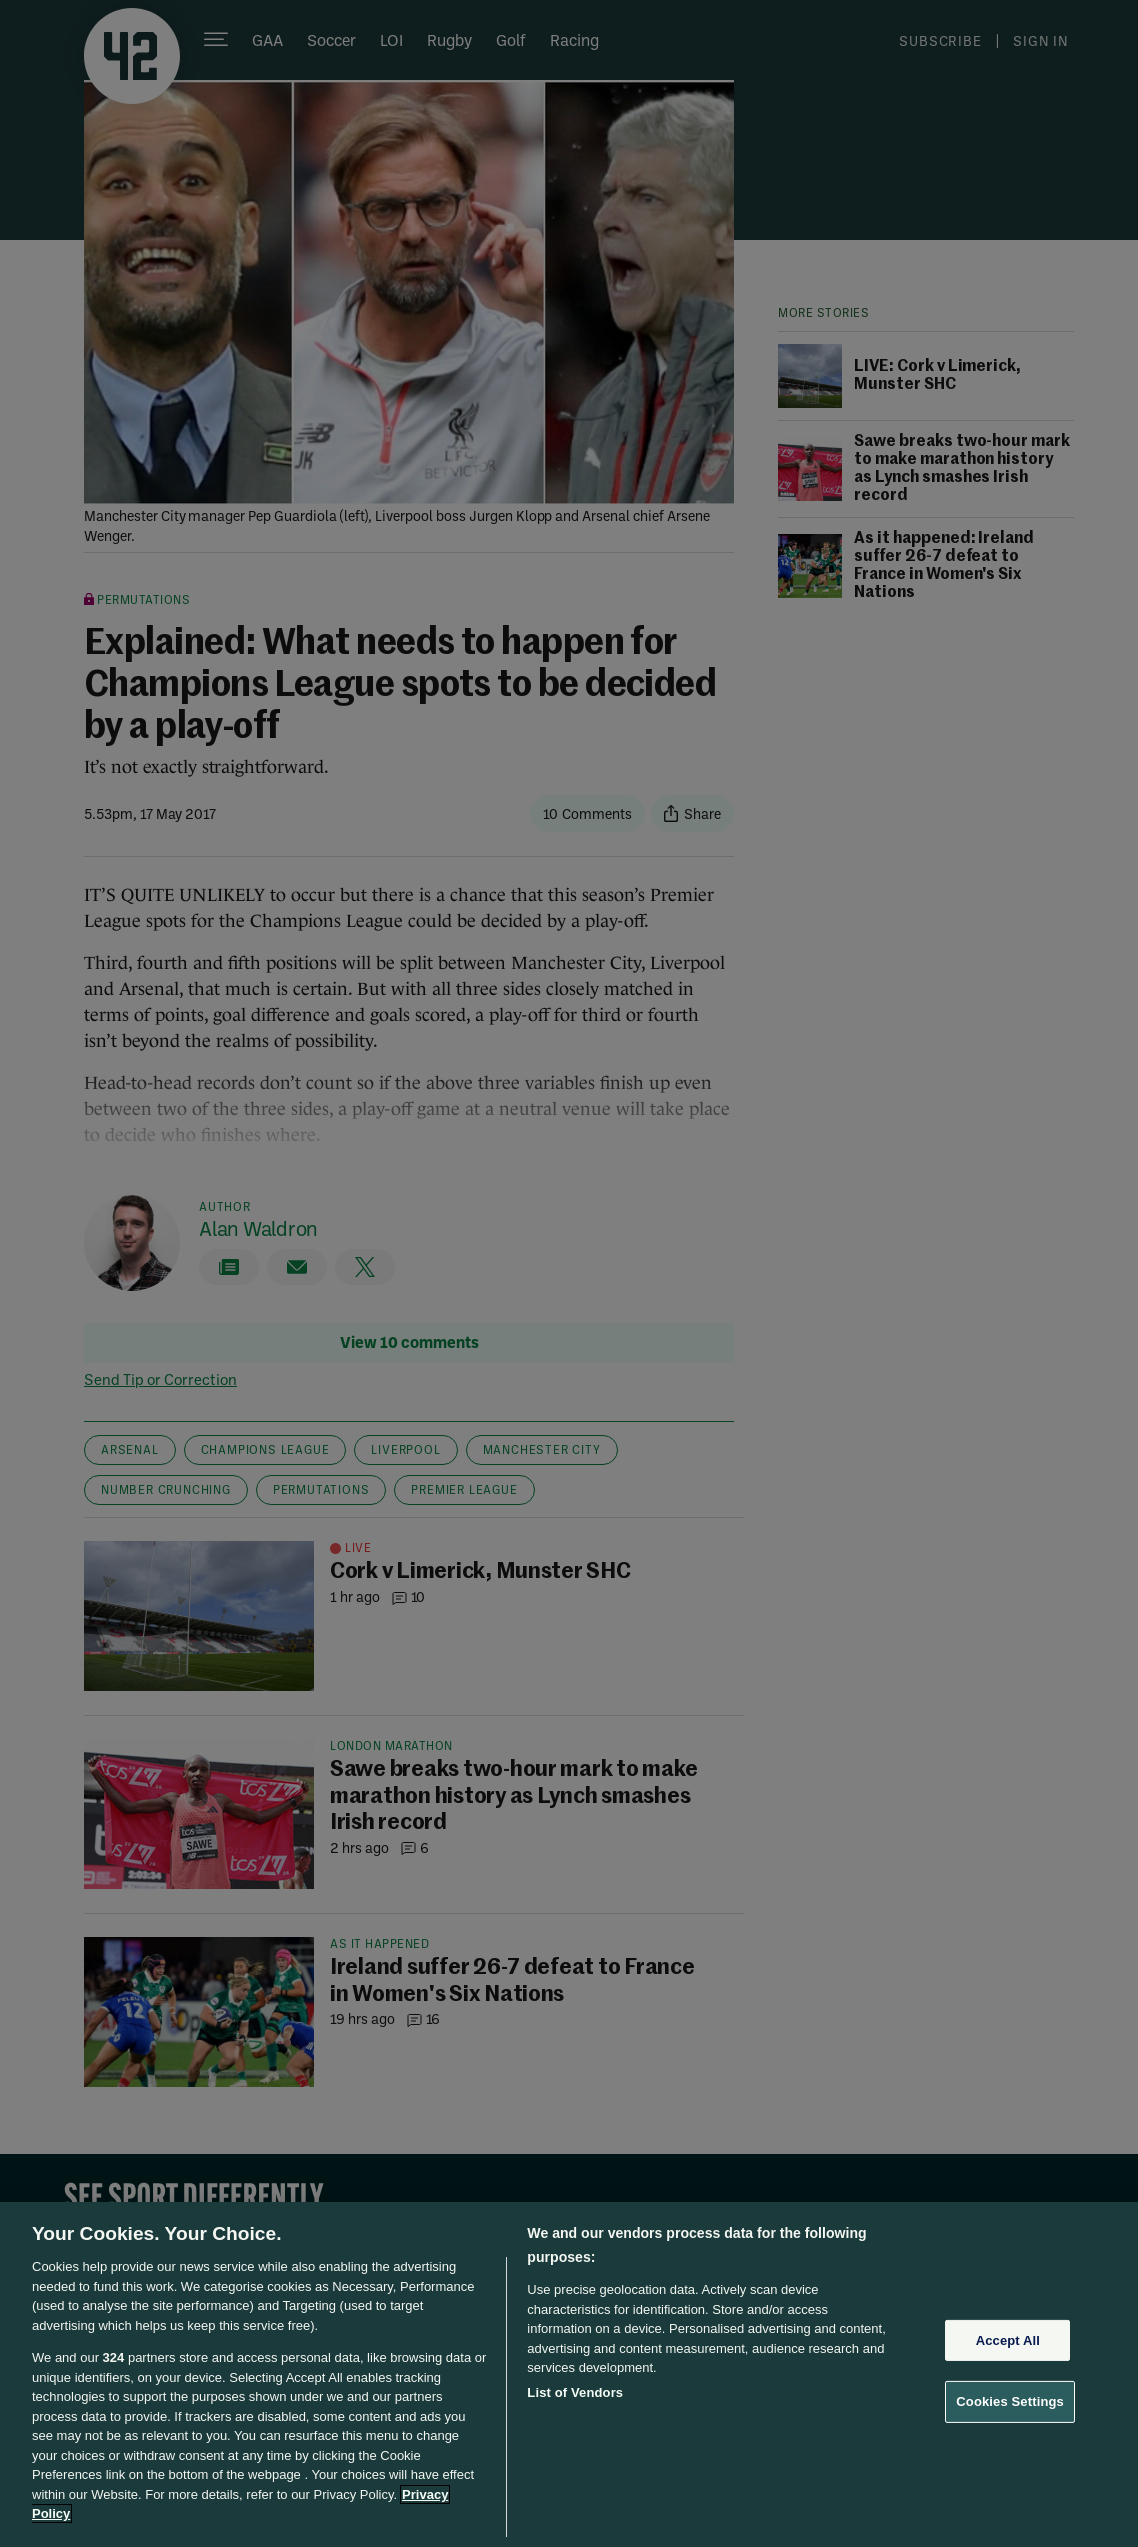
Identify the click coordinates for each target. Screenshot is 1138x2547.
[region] (569, 2374)
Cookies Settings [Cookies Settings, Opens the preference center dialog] (1010, 2401)
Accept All (1008, 2340)
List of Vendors (575, 2392)
